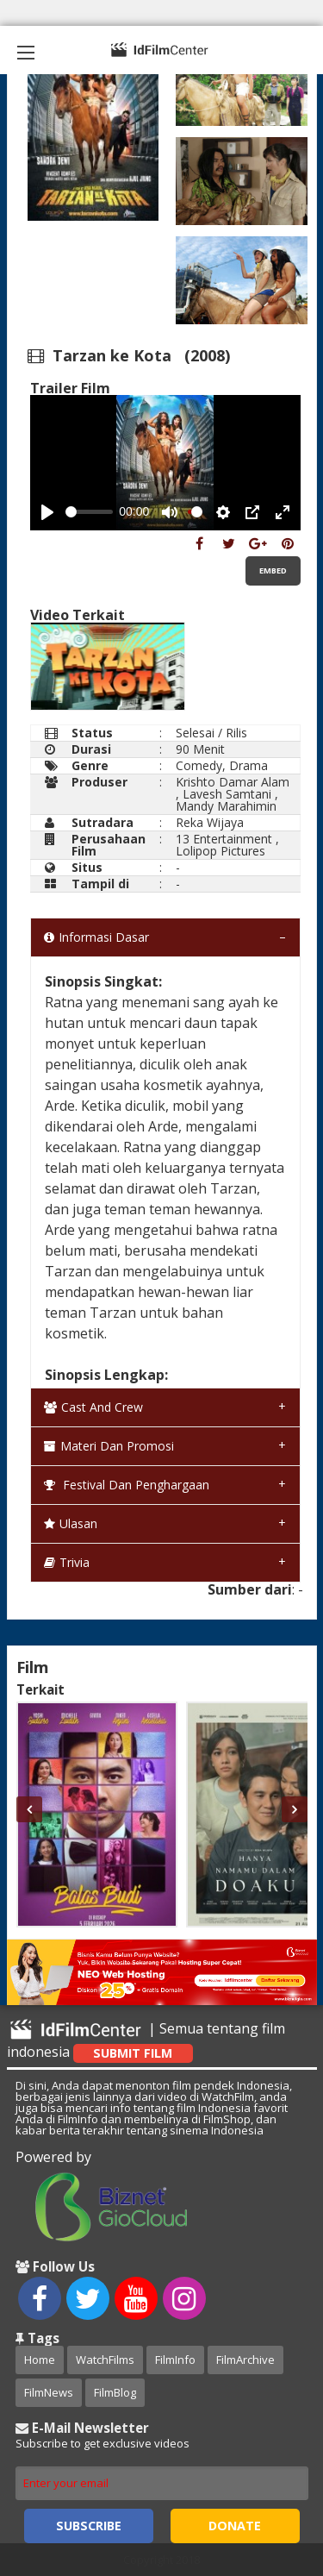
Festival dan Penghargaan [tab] (126, 1484)
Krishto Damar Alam (232, 782)
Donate (234, 2525)
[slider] (88, 512)
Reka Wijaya (210, 822)
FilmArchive (245, 2359)
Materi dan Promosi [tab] (109, 1446)
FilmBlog (115, 2392)
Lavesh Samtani (227, 794)
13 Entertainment (224, 838)
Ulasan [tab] (70, 1523)
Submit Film (132, 2053)
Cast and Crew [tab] (93, 1407)
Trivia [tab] (67, 1562)
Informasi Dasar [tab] (96, 937)
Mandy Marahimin (226, 806)
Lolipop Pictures (220, 851)
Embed (273, 570)
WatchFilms (105, 2359)
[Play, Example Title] (47, 512)
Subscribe (88, 2525)
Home (39, 2359)
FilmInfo (175, 2359)
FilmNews (48, 2392)
